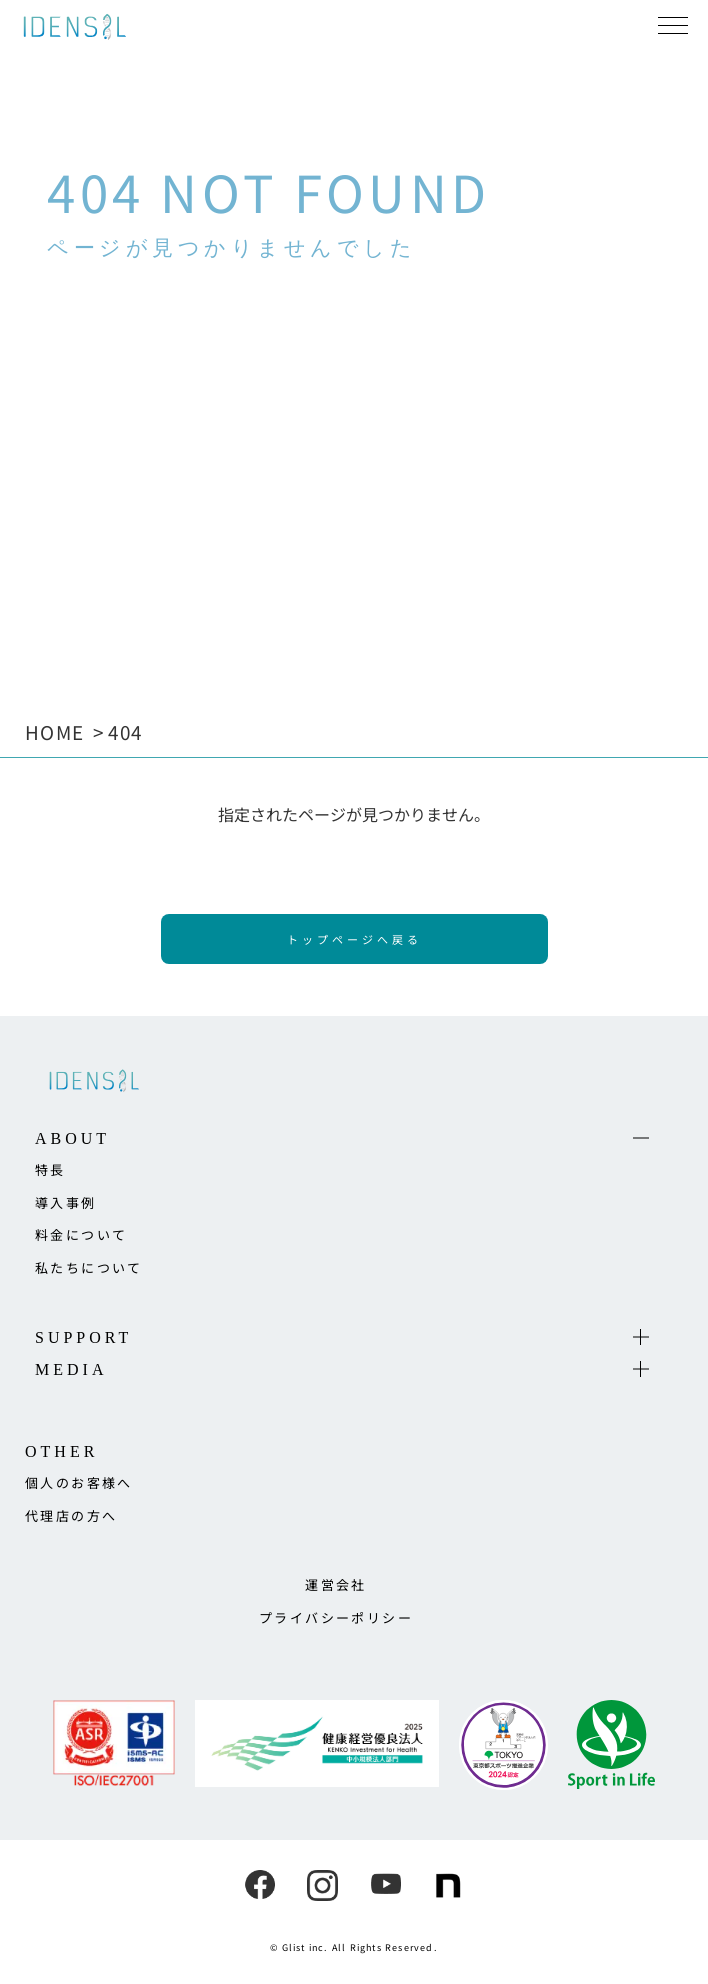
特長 (50, 1169)
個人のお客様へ (79, 1482)
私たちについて (89, 1267)
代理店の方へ (71, 1515)
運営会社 (336, 1584)
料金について (81, 1234)
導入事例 (66, 1202)
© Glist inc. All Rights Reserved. (354, 1947)
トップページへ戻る (354, 939)
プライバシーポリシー (336, 1617)
